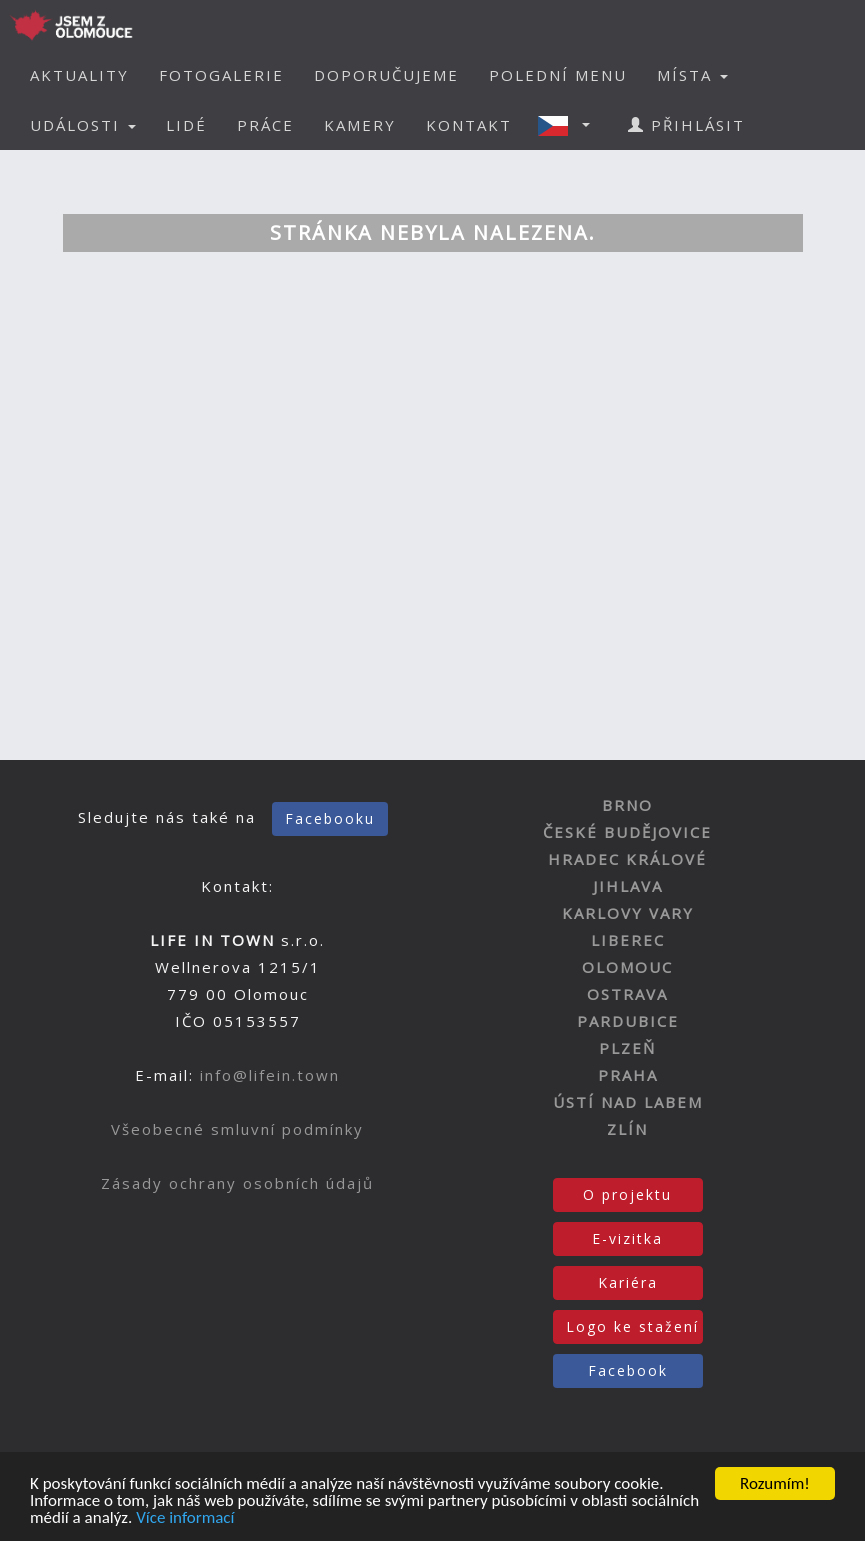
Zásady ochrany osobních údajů (237, 1183)
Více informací (185, 1518)
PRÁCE (265, 125)
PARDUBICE (628, 1021)
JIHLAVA (628, 886)
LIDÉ (186, 125)
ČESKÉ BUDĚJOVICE (627, 832)
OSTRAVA (627, 994)
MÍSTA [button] (692, 75)
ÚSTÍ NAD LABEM (628, 1102)
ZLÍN (627, 1129)
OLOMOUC (627, 967)
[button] (570, 125)
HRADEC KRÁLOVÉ (627, 859)
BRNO (627, 805)
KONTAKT (469, 125)
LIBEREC (628, 940)
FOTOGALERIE (221, 75)
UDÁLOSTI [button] (83, 125)
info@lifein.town (270, 1075)
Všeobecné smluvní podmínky (237, 1129)
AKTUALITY (79, 75)
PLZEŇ (627, 1048)
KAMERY (360, 125)
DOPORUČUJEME (386, 75)
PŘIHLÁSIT (686, 125)
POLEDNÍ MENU (558, 75)
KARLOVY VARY (628, 913)
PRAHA (628, 1075)
